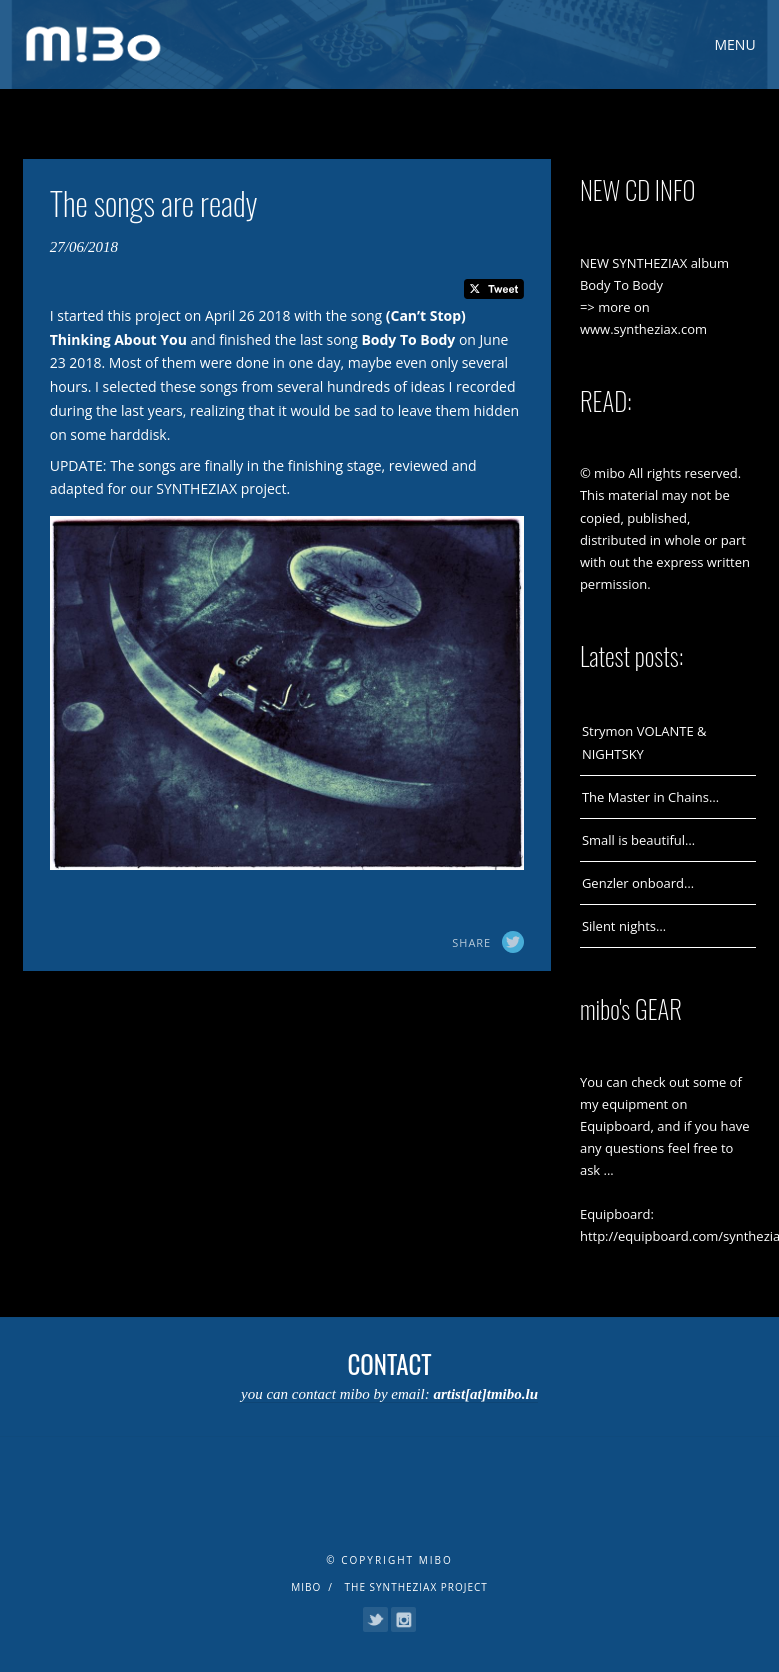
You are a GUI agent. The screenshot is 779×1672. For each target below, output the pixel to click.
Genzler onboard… (638, 883)
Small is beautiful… (638, 840)
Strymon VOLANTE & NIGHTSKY (644, 742)
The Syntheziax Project (416, 1587)
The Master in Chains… (650, 797)
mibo (306, 1587)
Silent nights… (624, 926)
